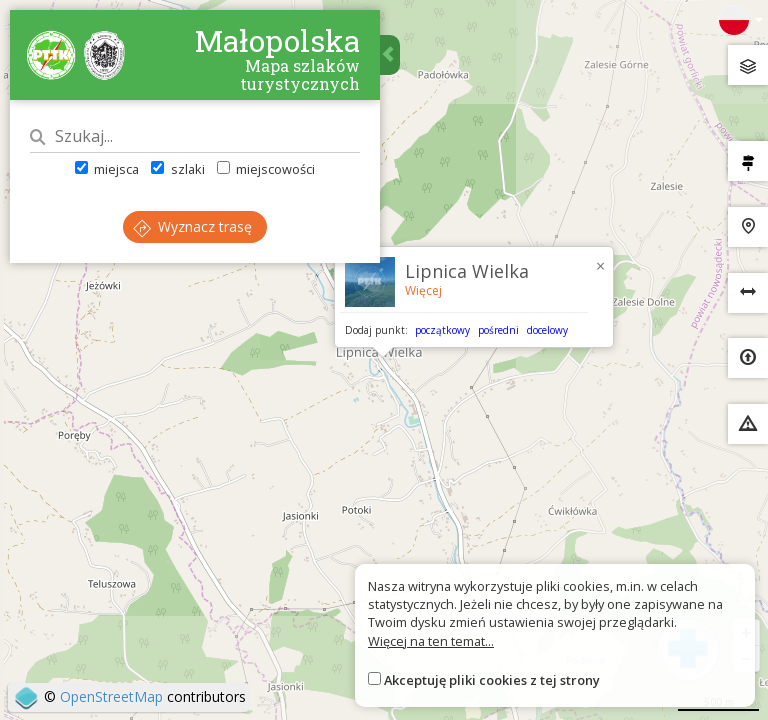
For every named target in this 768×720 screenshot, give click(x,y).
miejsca (107, 169)
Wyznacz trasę (192, 226)
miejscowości (266, 169)
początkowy (442, 330)
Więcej (423, 290)
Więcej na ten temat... (431, 641)
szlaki (177, 169)
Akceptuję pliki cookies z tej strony (492, 680)
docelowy (547, 330)
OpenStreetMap (111, 696)
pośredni (498, 330)
